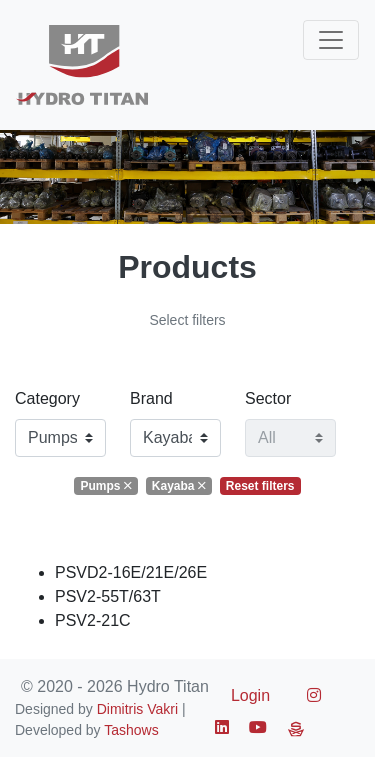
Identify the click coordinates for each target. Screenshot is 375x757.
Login (250, 695)
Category (47, 398)
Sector (268, 398)
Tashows (131, 730)
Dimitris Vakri (137, 709)
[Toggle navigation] (331, 40)
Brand (151, 398)
